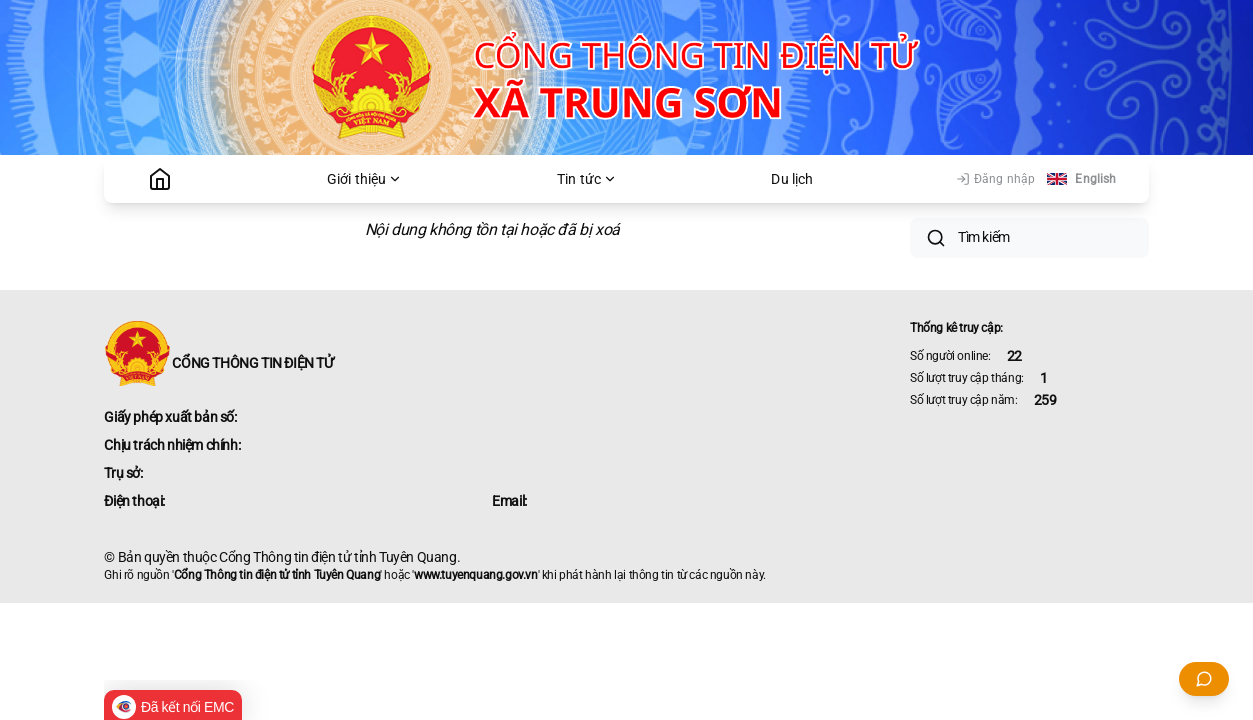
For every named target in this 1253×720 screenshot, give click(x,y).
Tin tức (587, 179)
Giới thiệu (365, 179)
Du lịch (792, 179)
